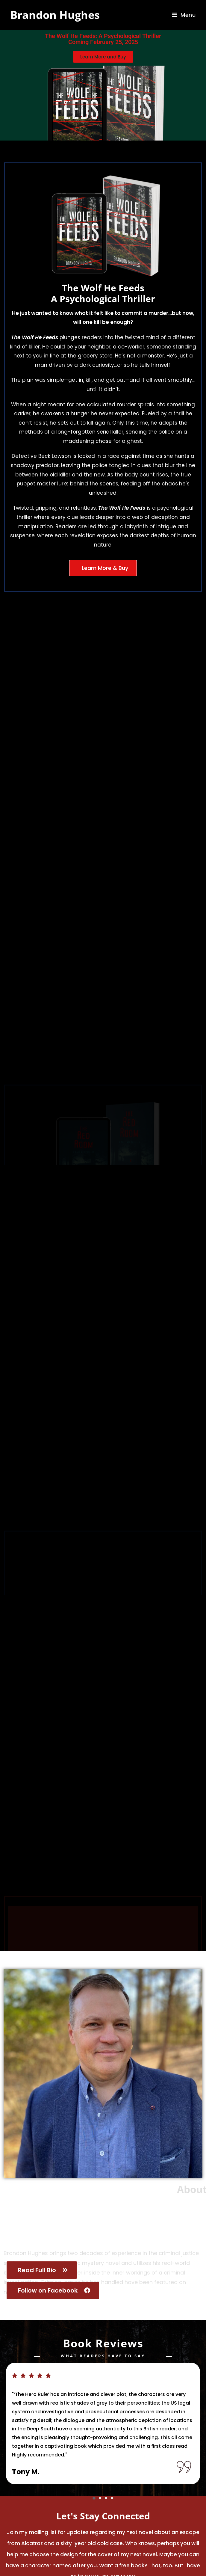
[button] (94, 2417)
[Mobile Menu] (184, 15)
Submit (177, 2515)
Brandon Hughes (55, 14)
